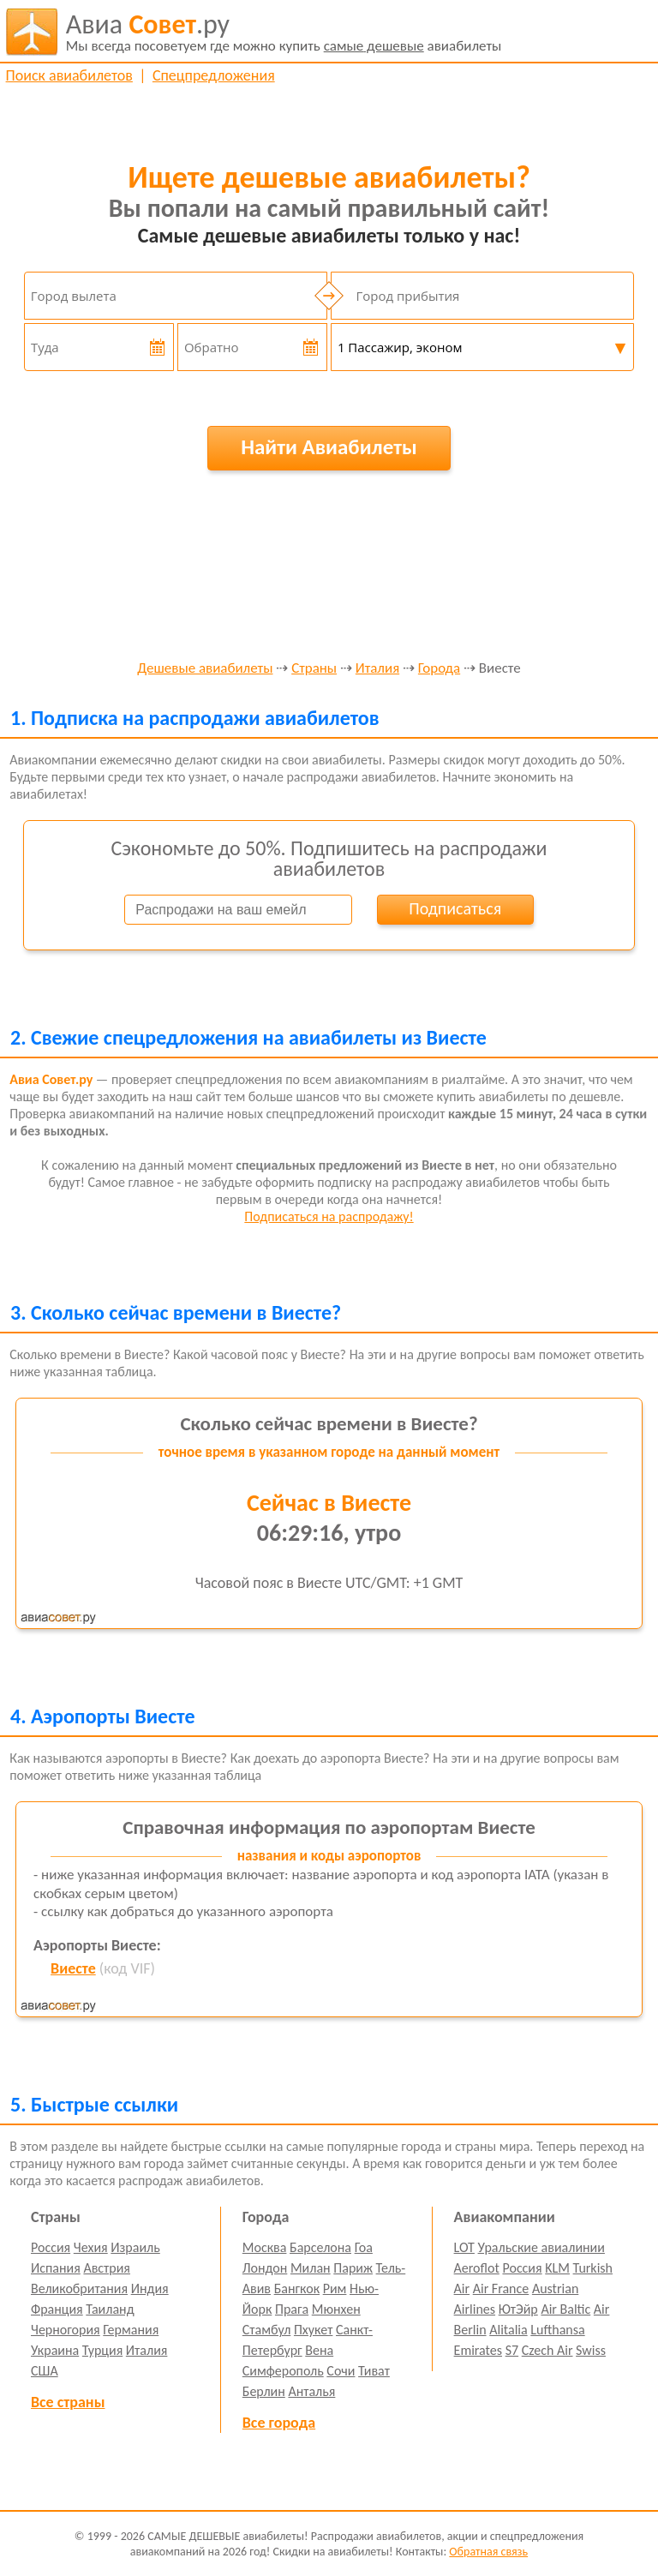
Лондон (265, 2268)
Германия (131, 2329)
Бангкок (297, 2288)
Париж (353, 2268)
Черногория (65, 2329)
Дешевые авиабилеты (204, 669)
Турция (102, 2350)
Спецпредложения (214, 75)
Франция (57, 2309)
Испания (56, 2268)
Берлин (263, 2391)
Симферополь (283, 2371)
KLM (557, 2268)
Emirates (478, 2350)
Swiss (591, 2350)
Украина (55, 2350)
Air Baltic (565, 2309)
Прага (291, 2309)
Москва (264, 2247)
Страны (314, 669)
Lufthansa (557, 2329)
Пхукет (313, 2329)
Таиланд (110, 2309)
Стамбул (266, 2329)
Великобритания (79, 2288)
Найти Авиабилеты (329, 447)
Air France (501, 2288)
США (44, 2371)
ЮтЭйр (518, 2309)
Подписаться (455, 908)
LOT (464, 2247)
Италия (377, 669)
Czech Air (547, 2350)
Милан (310, 2268)
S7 (511, 2350)
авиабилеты (284, 32)
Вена (319, 2350)
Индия (150, 2288)
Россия (50, 2247)
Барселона (320, 2247)
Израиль (135, 2247)
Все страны (68, 2402)
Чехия (91, 2247)
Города (439, 669)
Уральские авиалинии (541, 2247)
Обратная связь (488, 2551)
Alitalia (508, 2329)
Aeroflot (476, 2268)
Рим (335, 2288)
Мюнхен (336, 2309)
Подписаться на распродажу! (328, 1216)
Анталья (311, 2391)
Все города (278, 2422)
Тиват (374, 2371)
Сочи (340, 2371)
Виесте (73, 1968)
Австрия (106, 2268)
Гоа (364, 2247)
